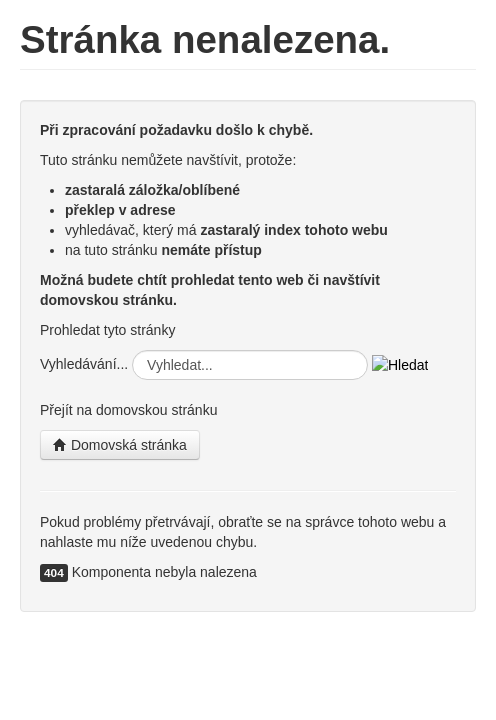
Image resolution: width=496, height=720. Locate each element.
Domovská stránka (120, 445)
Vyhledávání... (84, 364)
